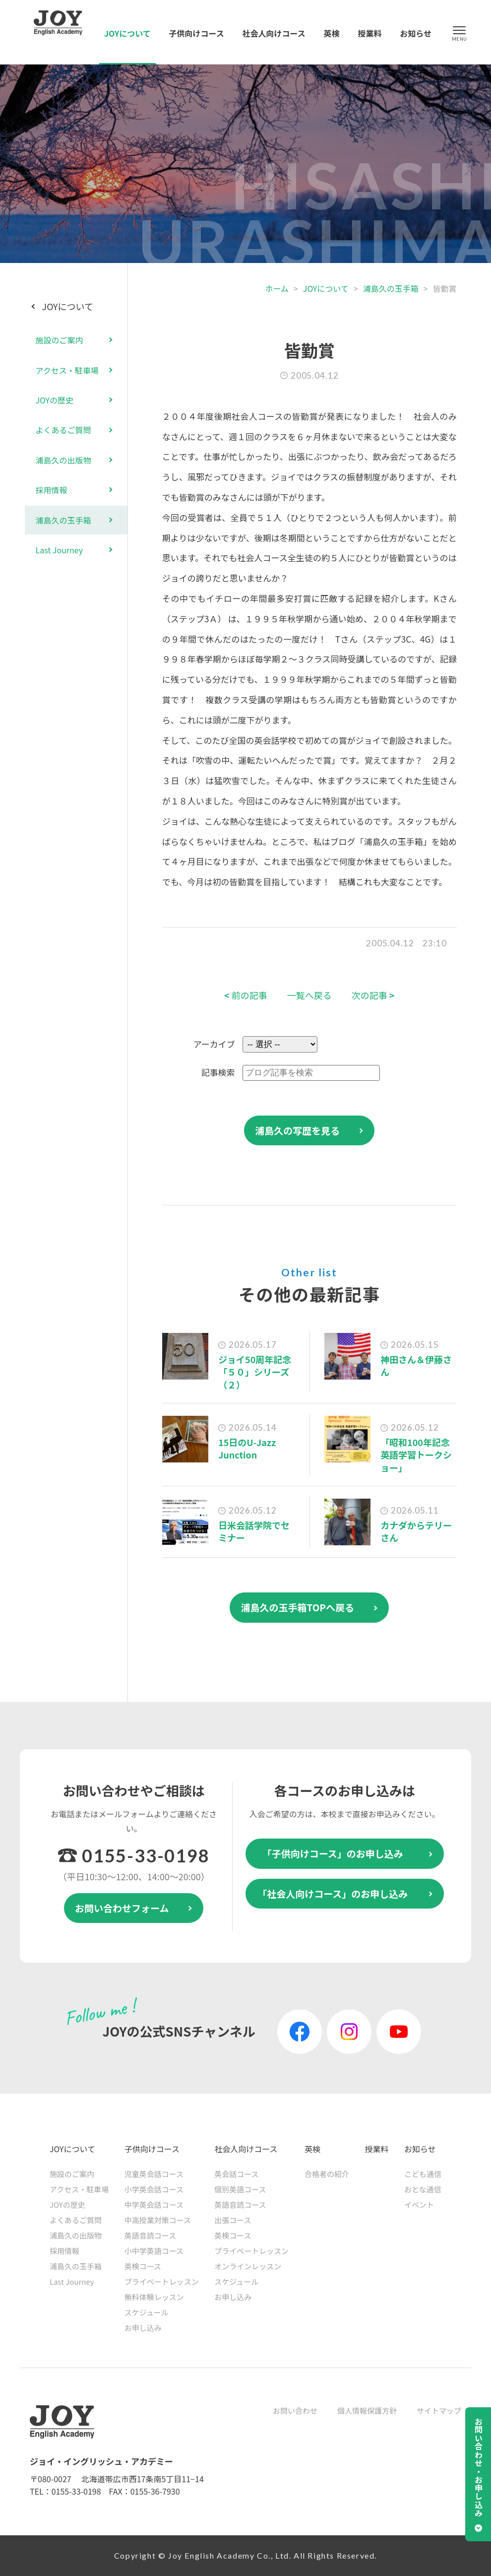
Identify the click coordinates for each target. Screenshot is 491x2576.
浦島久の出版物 (63, 460)
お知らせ (415, 33)
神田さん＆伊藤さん (416, 1365)
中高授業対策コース (157, 2220)
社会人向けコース (274, 33)
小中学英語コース (154, 2251)
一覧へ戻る (309, 995)
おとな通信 (422, 2189)
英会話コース (236, 2174)
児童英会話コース (154, 2174)
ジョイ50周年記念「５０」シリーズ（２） (254, 1371)
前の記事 (245, 995)
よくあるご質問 (63, 430)
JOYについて (127, 33)
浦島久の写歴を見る (297, 1130)
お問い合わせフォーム (122, 1908)
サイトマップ (439, 2410)
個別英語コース (240, 2189)
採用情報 (51, 490)
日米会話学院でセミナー (254, 1531)
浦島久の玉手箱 (391, 288)
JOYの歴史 (55, 400)
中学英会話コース (154, 2204)
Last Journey (59, 550)
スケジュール (146, 2312)
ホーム (277, 288)
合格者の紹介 (327, 2174)
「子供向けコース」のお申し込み (332, 1853)
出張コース (232, 2220)
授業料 (369, 33)
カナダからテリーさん (416, 1531)
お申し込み (143, 2327)
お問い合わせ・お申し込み (479, 2467)
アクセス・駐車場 (67, 370)
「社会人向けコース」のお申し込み (332, 1893)
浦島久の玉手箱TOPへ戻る (297, 1607)
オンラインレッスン (247, 2266)
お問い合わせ (295, 2410)
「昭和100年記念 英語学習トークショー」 (416, 1454)
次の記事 (373, 995)
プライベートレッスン (161, 2281)
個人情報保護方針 (367, 2410)
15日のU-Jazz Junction (247, 1448)
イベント (419, 2204)
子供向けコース (196, 33)
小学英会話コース (154, 2189)
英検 (332, 33)
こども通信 (422, 2174)
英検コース (142, 2266)
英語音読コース (150, 2235)
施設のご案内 (59, 340)
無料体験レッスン (154, 2297)
